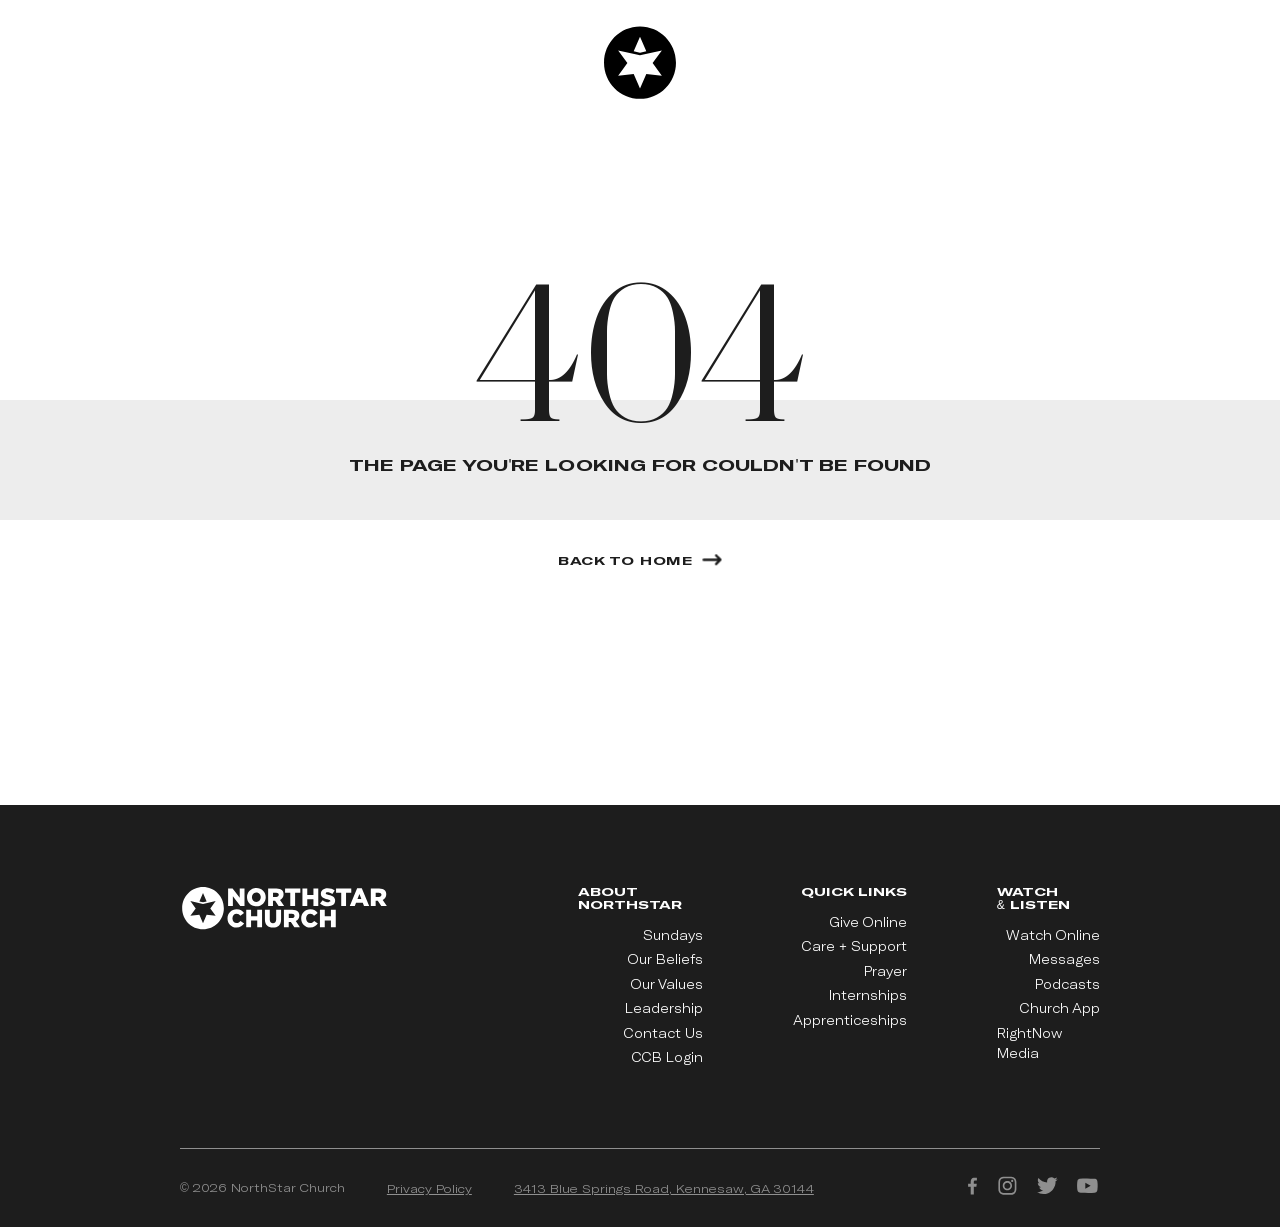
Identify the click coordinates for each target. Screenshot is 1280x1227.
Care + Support (854, 946)
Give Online (868, 922)
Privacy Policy (429, 1188)
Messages (1064, 959)
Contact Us (663, 1033)
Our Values (667, 984)
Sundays (673, 935)
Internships (868, 995)
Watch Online (1053, 935)
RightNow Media (1029, 1043)
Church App (1060, 1008)
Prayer (885, 971)
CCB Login (667, 1057)
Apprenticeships (850, 1020)
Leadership (664, 1008)
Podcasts (1067, 984)
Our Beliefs (665, 959)
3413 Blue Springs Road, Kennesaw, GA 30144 (664, 1188)
